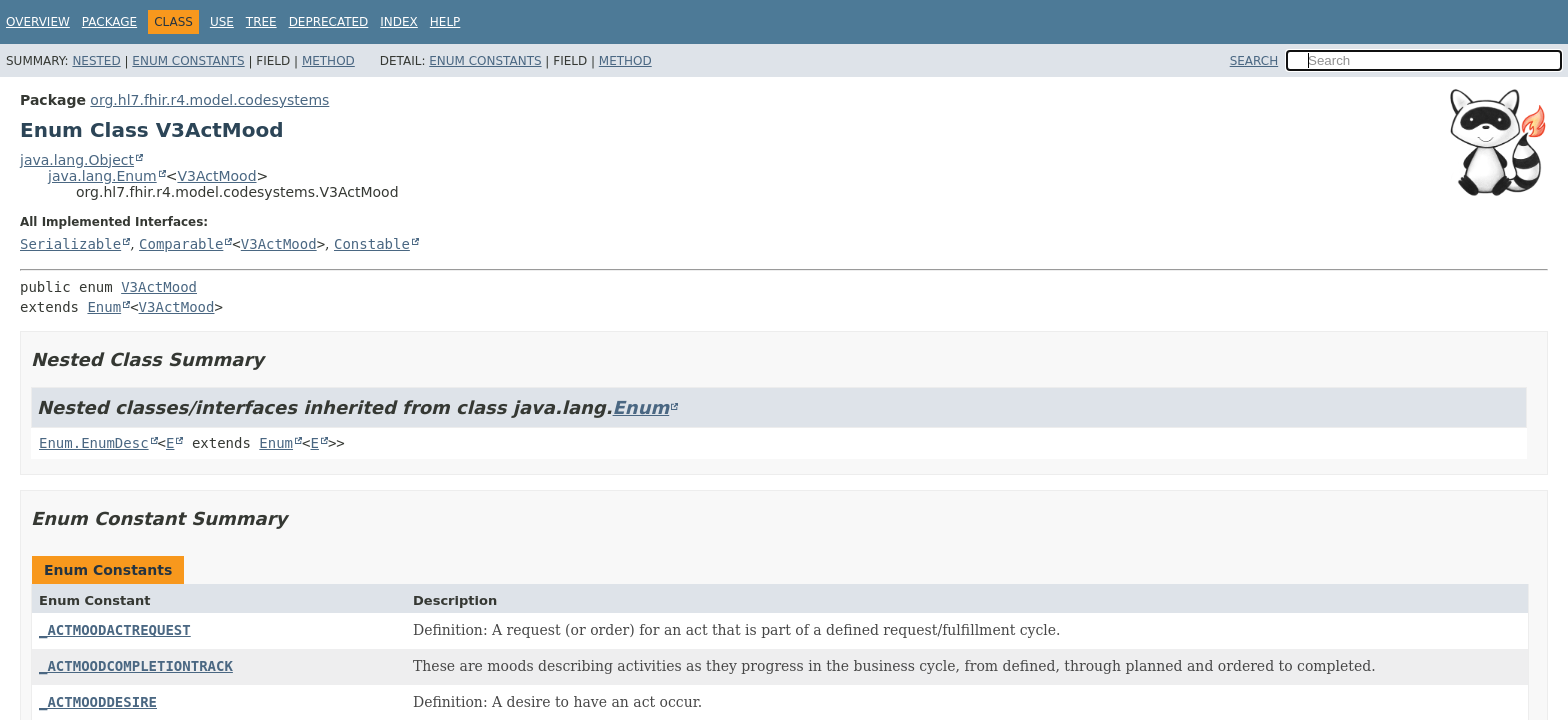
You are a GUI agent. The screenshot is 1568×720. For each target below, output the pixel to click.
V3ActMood (216, 176)
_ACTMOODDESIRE (98, 702)
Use (222, 22)
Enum (104, 307)
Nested (96, 61)
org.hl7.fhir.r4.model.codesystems (209, 100)
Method (328, 61)
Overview (38, 22)
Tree (261, 22)
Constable (372, 244)
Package (109, 22)
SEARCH (1254, 61)
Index (399, 22)
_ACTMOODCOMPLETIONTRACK (136, 666)
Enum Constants (188, 61)
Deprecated (329, 22)
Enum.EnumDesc (94, 443)
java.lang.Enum (102, 176)
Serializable (70, 244)
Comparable (181, 244)
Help (445, 22)
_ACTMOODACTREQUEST (115, 630)
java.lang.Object (77, 160)
